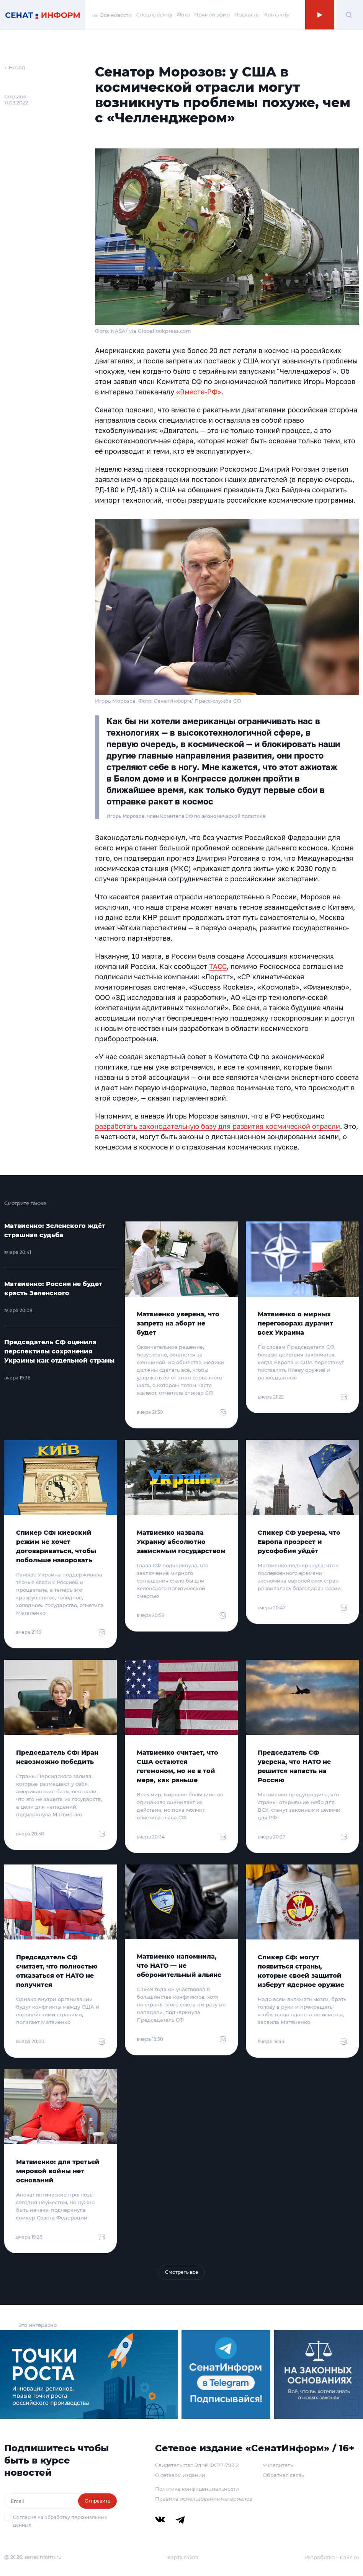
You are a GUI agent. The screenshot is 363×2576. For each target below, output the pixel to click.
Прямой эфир (212, 14)
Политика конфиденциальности (197, 2489)
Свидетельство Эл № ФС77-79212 (197, 2465)
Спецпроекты (154, 14)
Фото (183, 14)
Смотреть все (181, 2272)
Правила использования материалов (203, 2499)
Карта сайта (182, 2557)
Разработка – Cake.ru (331, 2557)
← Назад (14, 67)
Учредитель (278, 2465)
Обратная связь (283, 2475)
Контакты (276, 14)
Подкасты (247, 14)
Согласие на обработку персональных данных (60, 2521)
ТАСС (218, 966)
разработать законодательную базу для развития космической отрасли (217, 1126)
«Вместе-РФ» (198, 392)
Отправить (97, 2501)
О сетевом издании (180, 2475)
